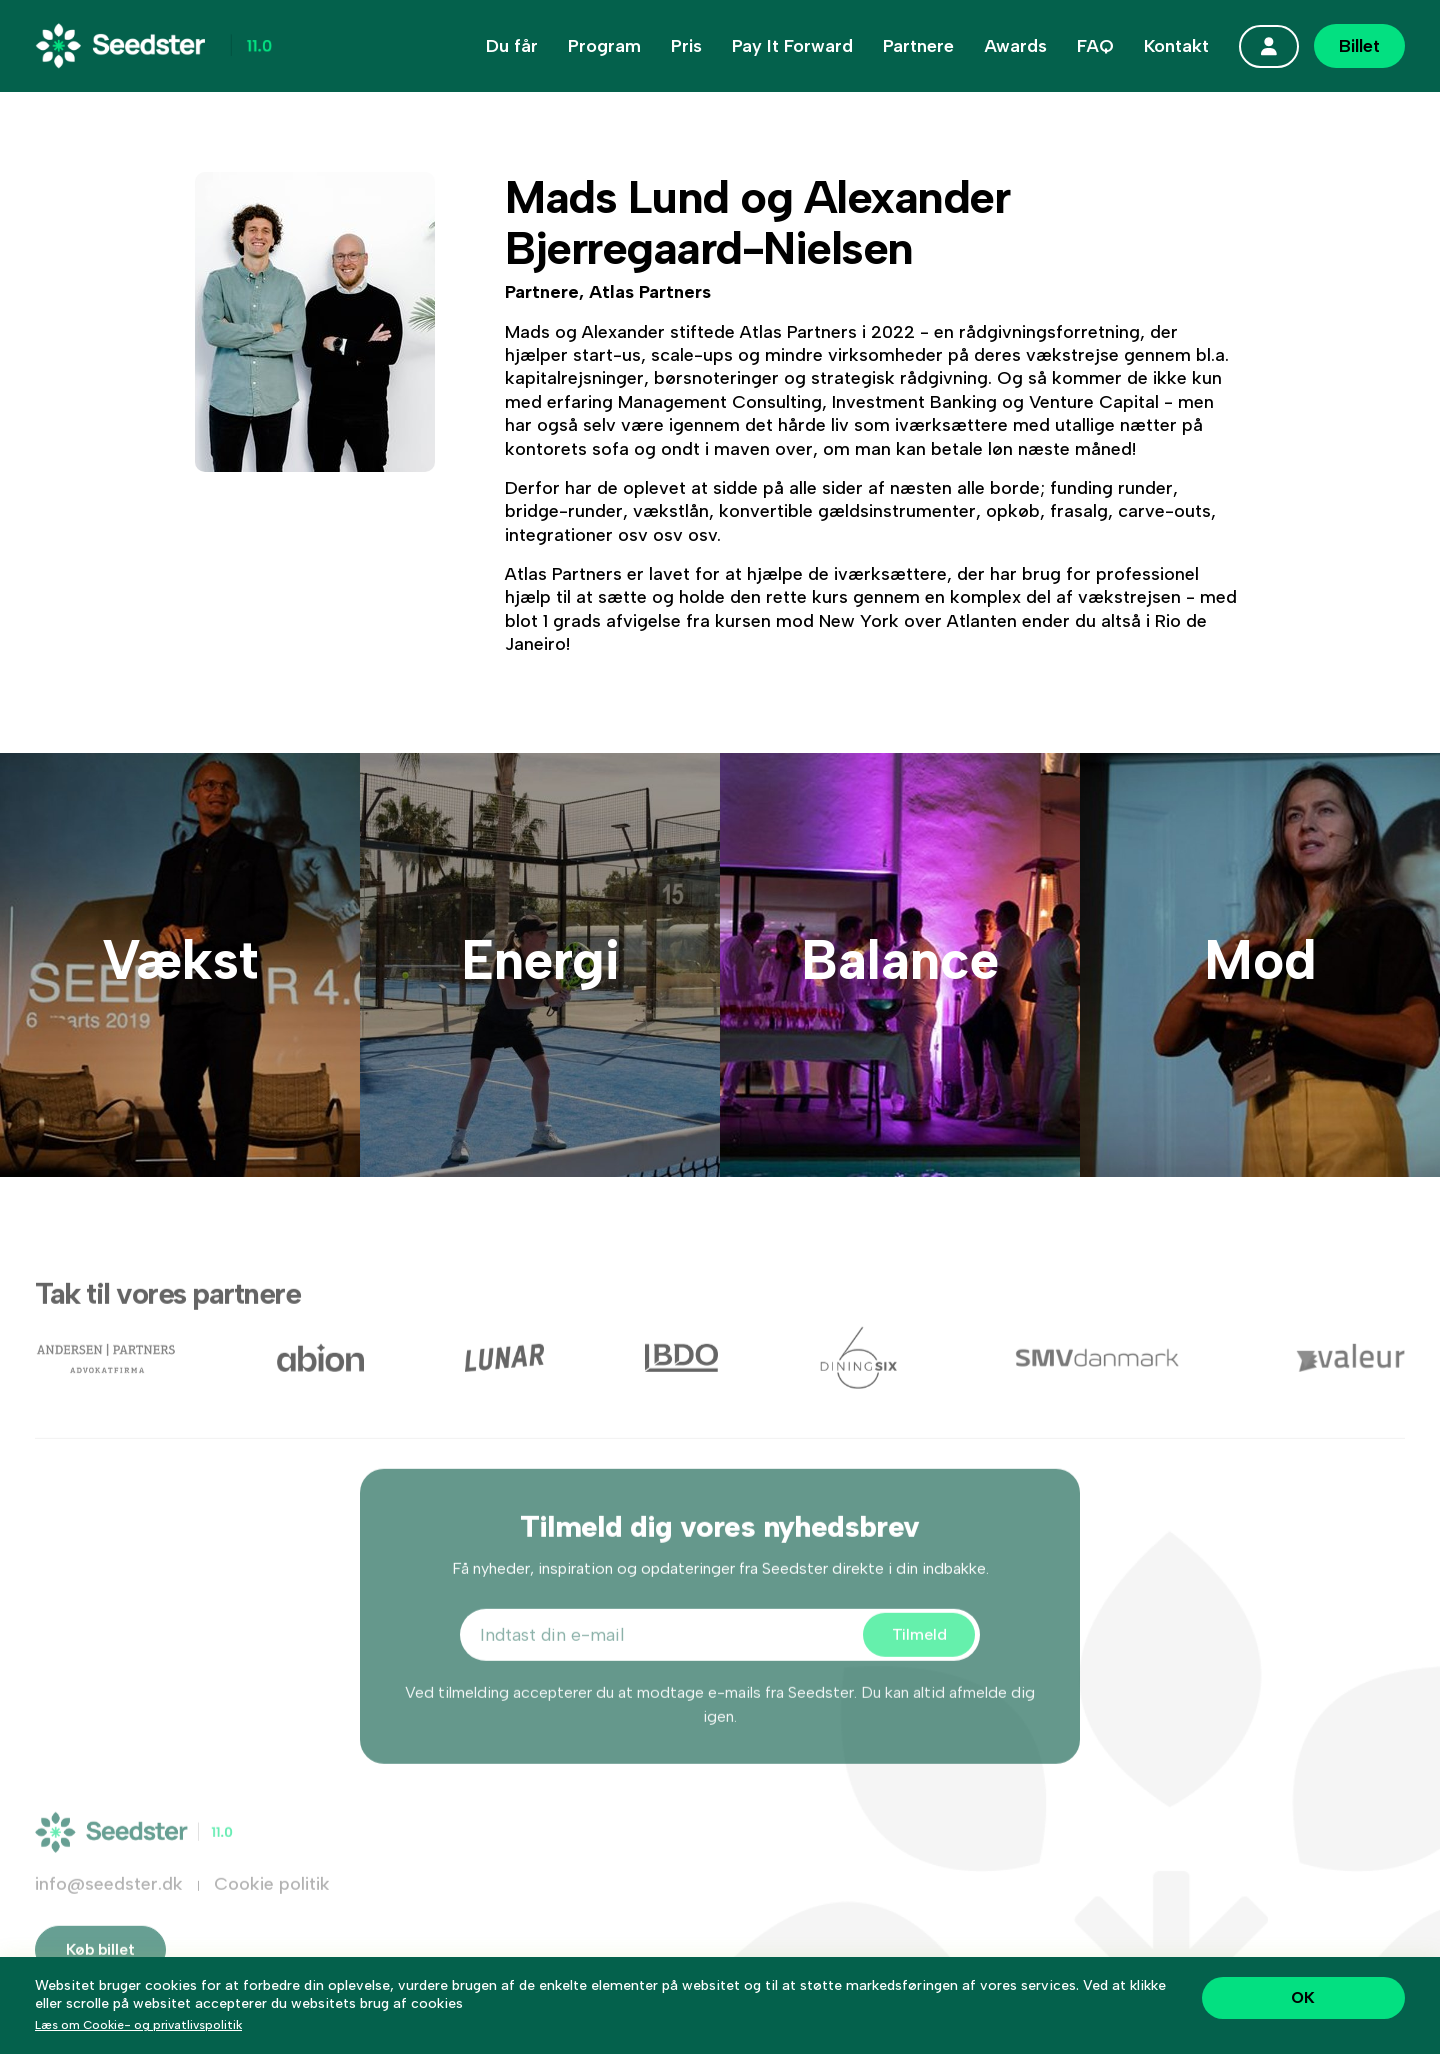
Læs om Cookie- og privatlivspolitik (138, 2025)
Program (604, 46)
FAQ (1095, 46)
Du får (512, 46)
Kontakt (1176, 46)
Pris (686, 46)
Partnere (918, 46)
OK (1303, 1997)
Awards (1015, 46)
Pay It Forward (792, 46)
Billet (1359, 46)
